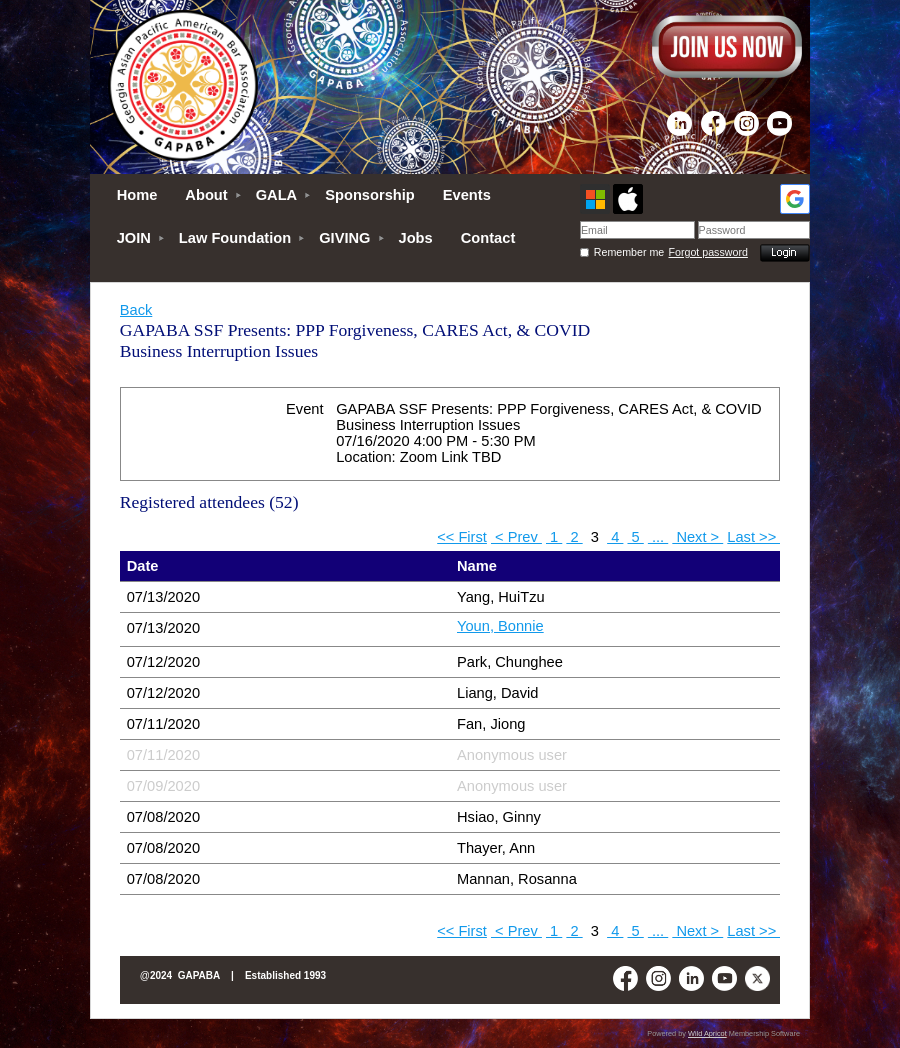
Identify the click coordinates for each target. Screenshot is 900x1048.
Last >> (753, 537)
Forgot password (708, 252)
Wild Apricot (707, 1033)
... (658, 537)
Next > (697, 537)
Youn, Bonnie (500, 626)
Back (136, 310)
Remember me (629, 252)
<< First (462, 537)
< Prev (516, 537)
